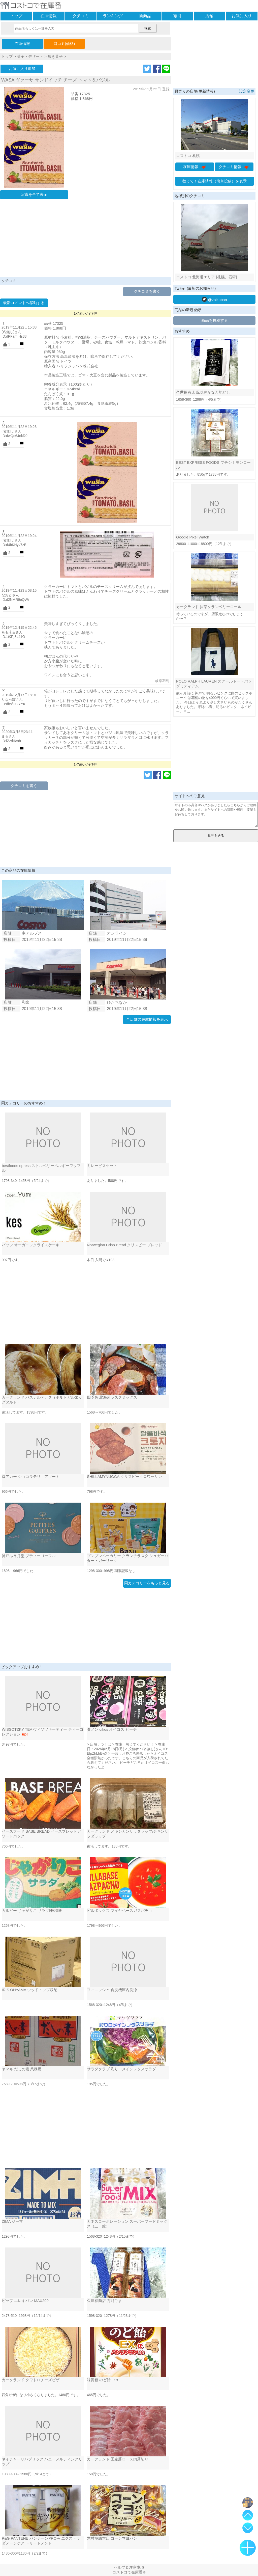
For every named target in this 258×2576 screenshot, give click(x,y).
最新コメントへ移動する (24, 303)
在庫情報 (49, 16)
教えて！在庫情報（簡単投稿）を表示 (214, 181)
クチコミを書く (147, 291)
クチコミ (81, 16)
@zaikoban (214, 299)
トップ (16, 16)
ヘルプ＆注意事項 (129, 2567)
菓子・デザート (30, 56)
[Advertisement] (85, 239)
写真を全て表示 (34, 194)
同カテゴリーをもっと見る (147, 1583)
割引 (177, 16)
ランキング (113, 16)
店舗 (209, 16)
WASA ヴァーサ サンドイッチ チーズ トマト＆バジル (55, 80)
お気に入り (242, 16)
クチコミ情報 (234, 167)
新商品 (145, 16)
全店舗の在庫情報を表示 (147, 1019)
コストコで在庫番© (128, 2572)
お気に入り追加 (22, 68)
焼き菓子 (55, 56)
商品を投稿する (214, 320)
